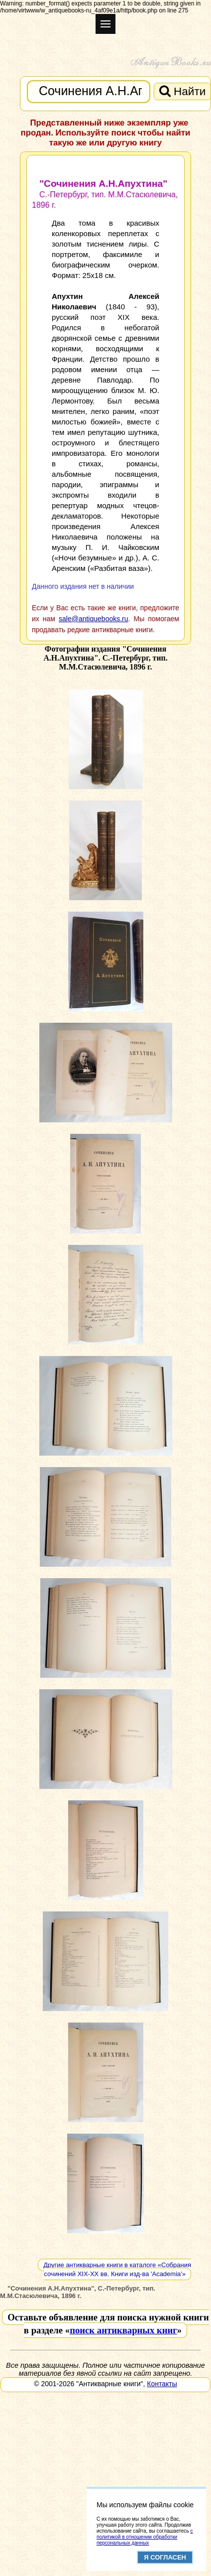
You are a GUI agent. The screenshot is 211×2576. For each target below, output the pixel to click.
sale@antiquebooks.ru (93, 619)
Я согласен (165, 2557)
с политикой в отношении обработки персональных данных (145, 2537)
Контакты (162, 2384)
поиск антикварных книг (123, 2330)
